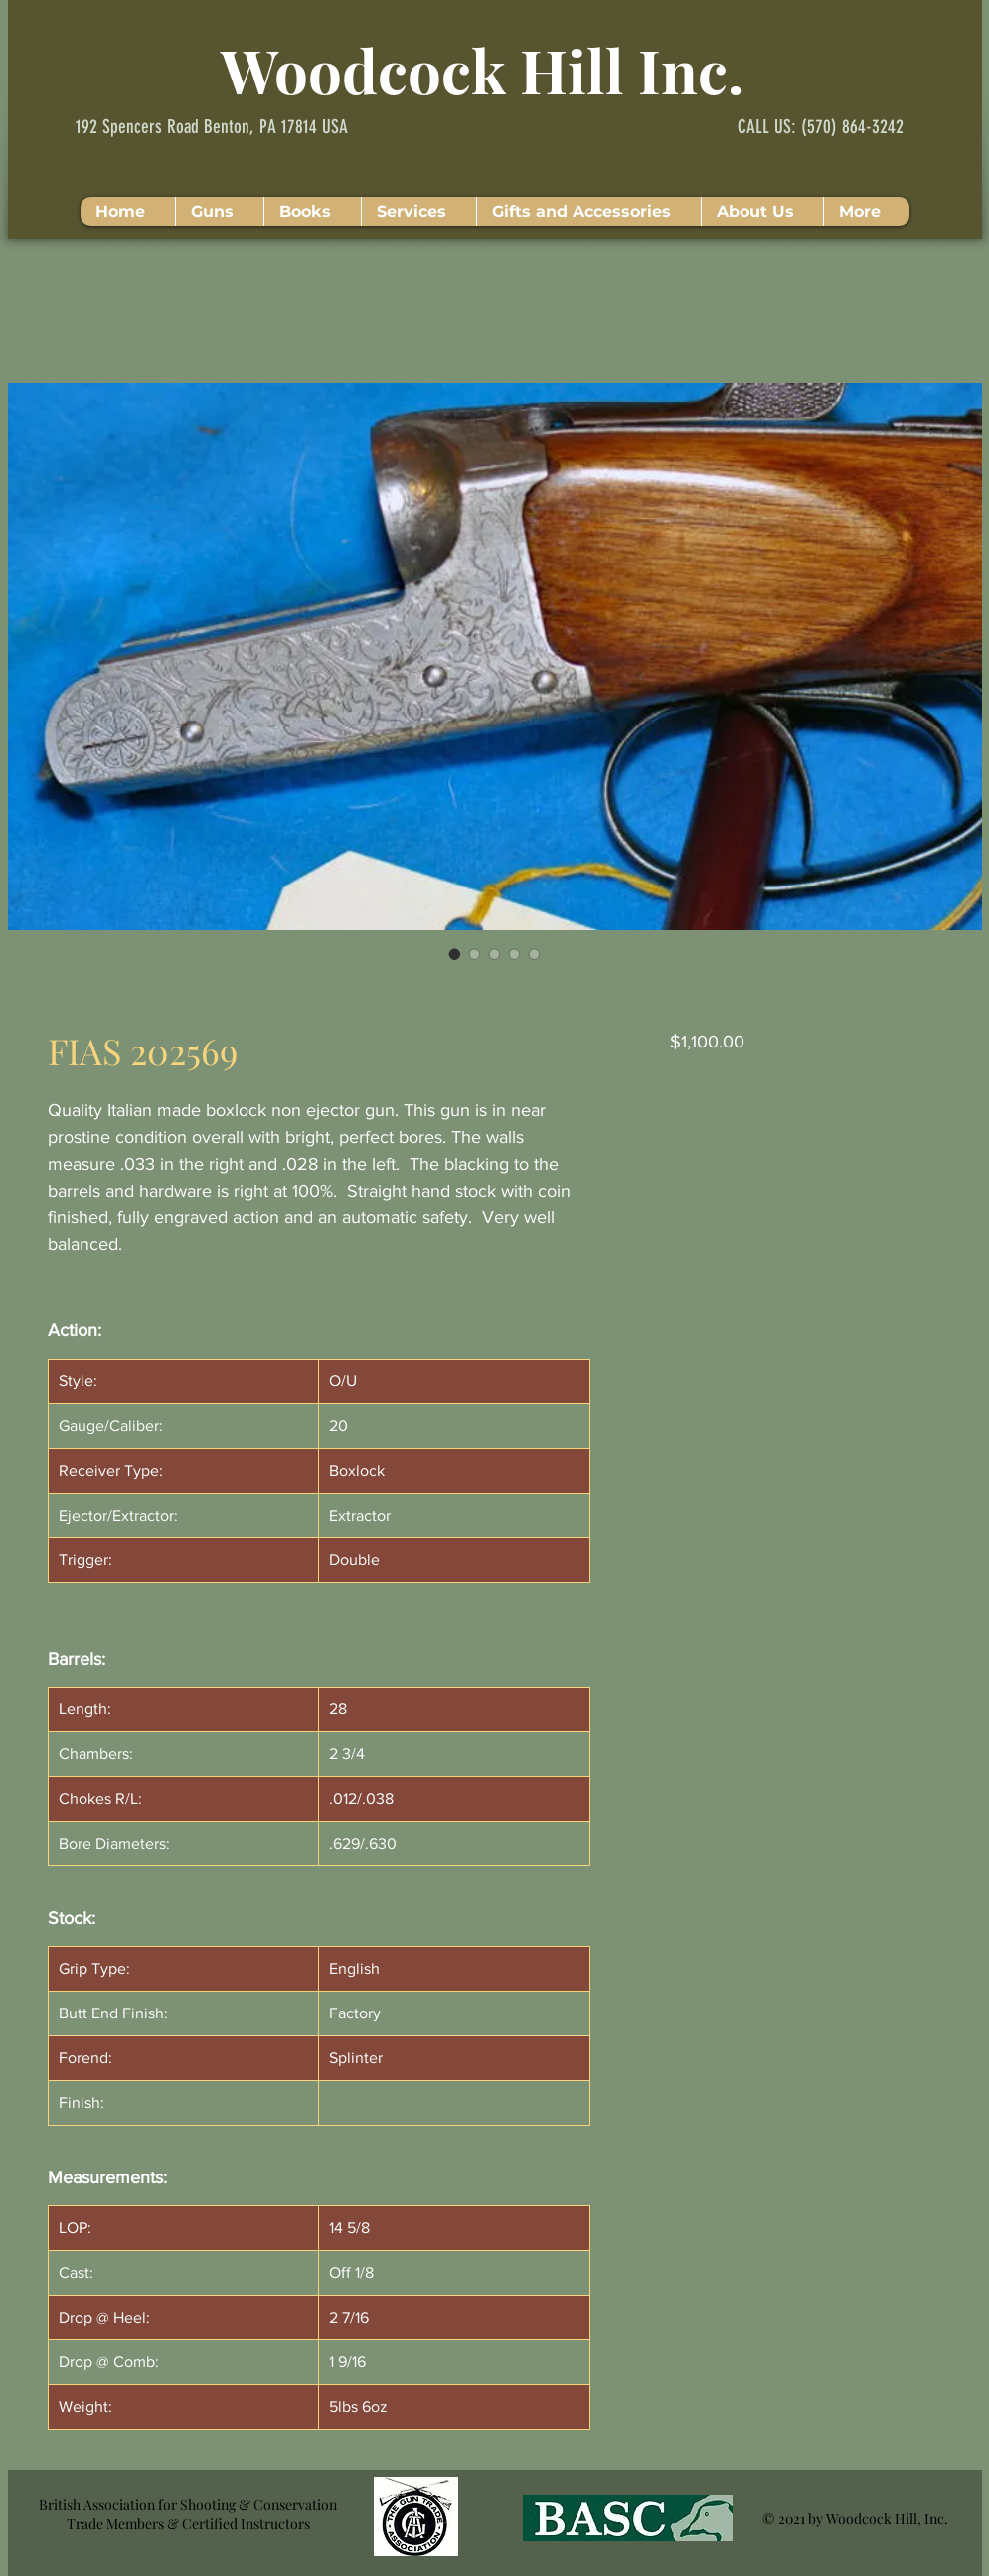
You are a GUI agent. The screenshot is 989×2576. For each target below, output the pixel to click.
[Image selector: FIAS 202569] (455, 954)
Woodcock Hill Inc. (482, 69)
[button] (219, 211)
